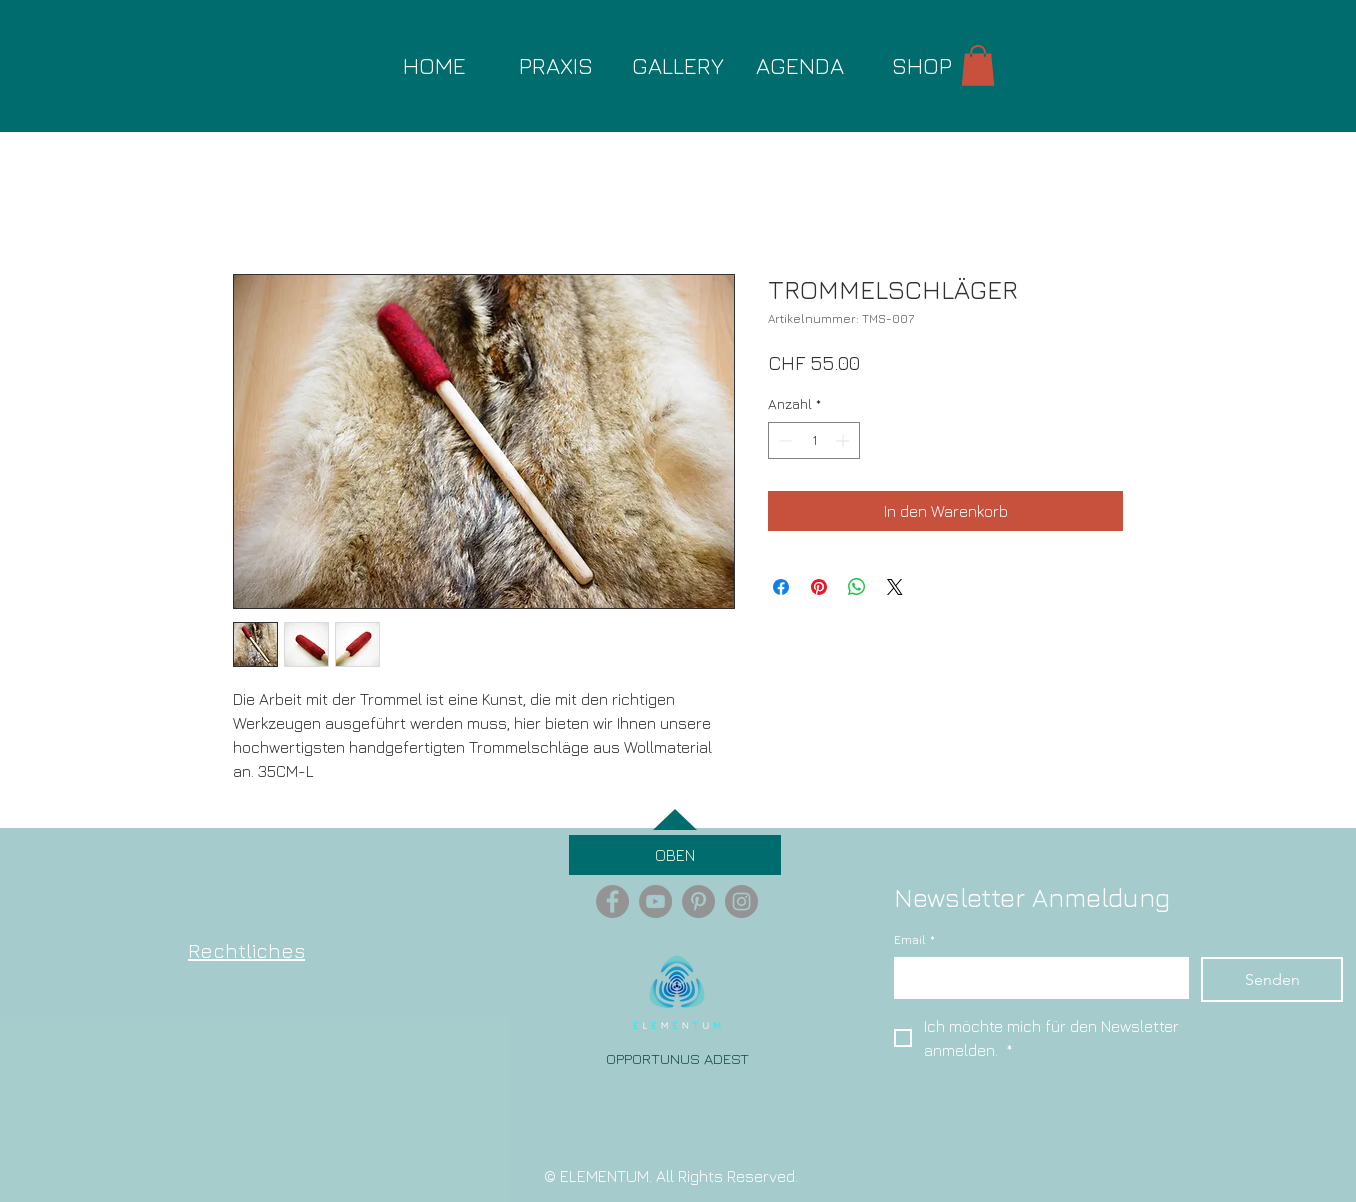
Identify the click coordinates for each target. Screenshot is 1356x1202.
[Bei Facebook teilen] (781, 587)
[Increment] (844, 440)
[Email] (1035, 977)
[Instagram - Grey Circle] (741, 901)
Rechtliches (246, 950)
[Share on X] (895, 587)
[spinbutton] (814, 440)
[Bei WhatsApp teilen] (857, 587)
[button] (978, 65)
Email (914, 940)
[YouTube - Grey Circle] (655, 901)
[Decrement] (783, 440)
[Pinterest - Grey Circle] (698, 901)
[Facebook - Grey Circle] (612, 901)
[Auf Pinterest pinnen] (819, 587)
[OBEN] (675, 855)
